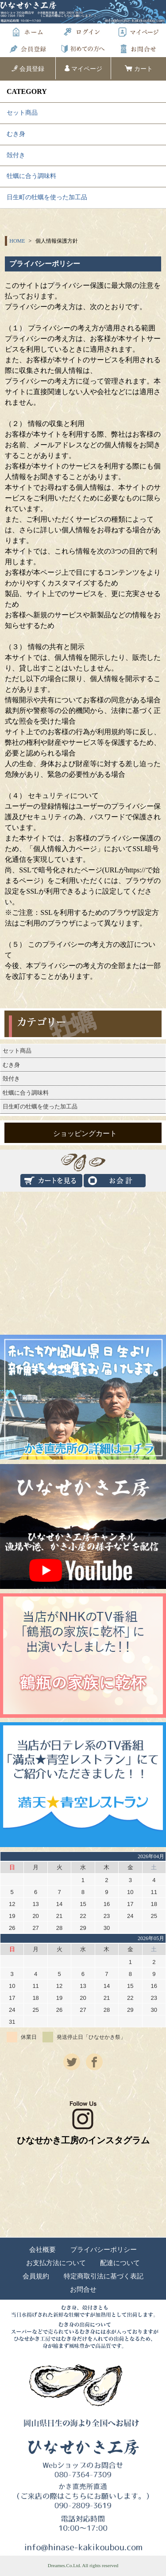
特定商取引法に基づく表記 (103, 2276)
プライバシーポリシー (103, 2250)
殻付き (16, 155)
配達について (120, 2263)
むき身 (16, 134)
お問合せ (83, 2289)
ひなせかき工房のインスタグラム (83, 2123)
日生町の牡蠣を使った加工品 (47, 197)
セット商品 (22, 112)
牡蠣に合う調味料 (31, 176)
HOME (17, 241)
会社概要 (42, 2250)
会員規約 (36, 2276)
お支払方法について (56, 2263)
